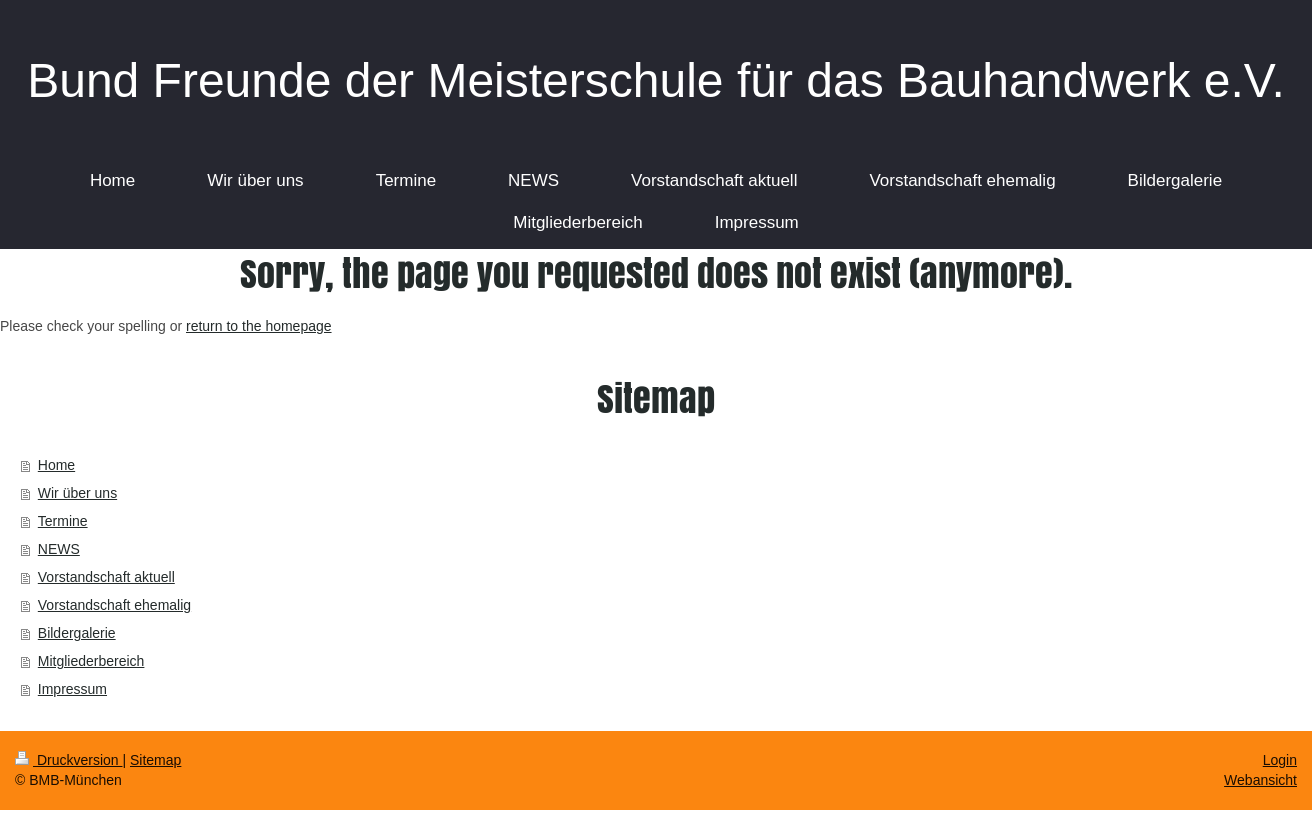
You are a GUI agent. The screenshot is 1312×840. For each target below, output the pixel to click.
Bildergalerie (77, 633)
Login (1280, 760)
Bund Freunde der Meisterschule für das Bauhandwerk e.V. (656, 80)
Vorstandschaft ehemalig (114, 605)
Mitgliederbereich (91, 661)
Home (56, 465)
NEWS (59, 549)
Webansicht (1260, 780)
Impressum (72, 689)
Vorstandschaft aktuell (106, 577)
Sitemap (155, 760)
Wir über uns (77, 493)
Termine (63, 521)
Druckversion (68, 760)
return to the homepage (259, 326)
